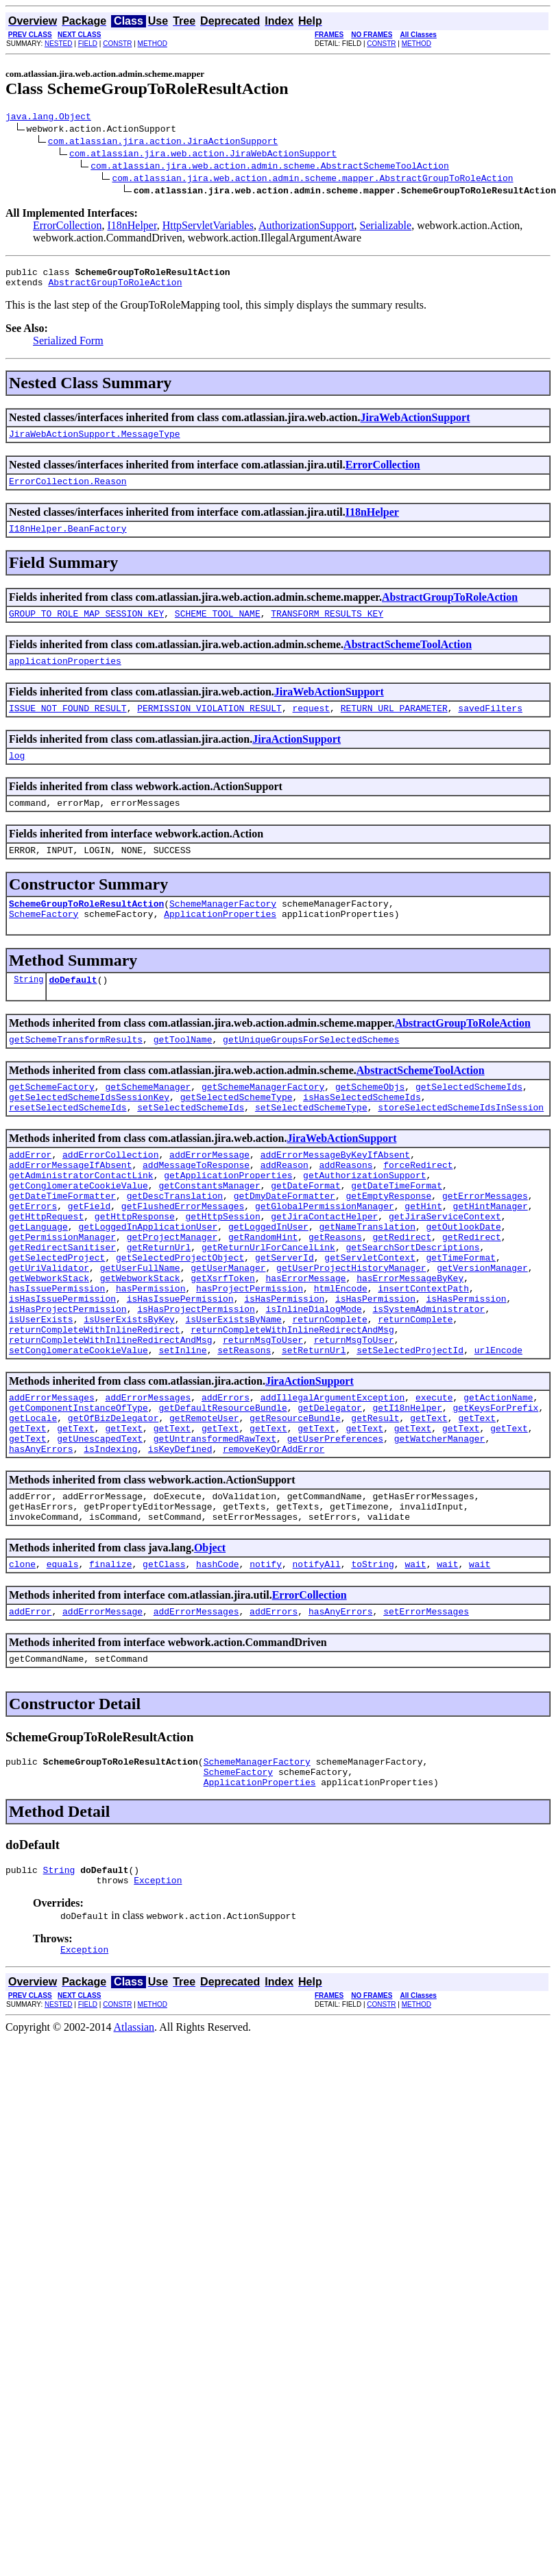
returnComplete (329, 1393)
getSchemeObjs (369, 1121)
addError (30, 1195)
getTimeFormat (460, 1319)
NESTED (59, 43)
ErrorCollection (67, 227)
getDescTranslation (175, 1245)
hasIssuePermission (57, 1356)
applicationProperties (65, 677)
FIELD (87, 43)
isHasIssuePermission (62, 1368)
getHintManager (489, 1257)
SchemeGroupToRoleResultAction (86, 930)
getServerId (284, 1319)
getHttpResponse (135, 1269)
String (28, 1010)
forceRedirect (417, 1208)
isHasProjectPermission (68, 1380)
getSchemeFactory (52, 1121)
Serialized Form (68, 347)
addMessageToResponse (196, 1208)
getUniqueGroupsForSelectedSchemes (311, 1072)
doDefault (73, 1010)
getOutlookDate (463, 1282)
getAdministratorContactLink (81, 1220)
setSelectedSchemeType (311, 1146)
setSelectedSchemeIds (190, 1146)
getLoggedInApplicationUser (147, 1282)
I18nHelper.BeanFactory (68, 540)
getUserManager (228, 1331)
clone (22, 1664)
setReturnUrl (314, 1430)
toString (372, 1664)
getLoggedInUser (268, 1282)
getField (89, 1257)
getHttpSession (222, 1269)
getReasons (335, 1294)
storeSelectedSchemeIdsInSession (461, 1146)
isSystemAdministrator (428, 1380)
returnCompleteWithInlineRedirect (94, 1405)
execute (434, 1479)
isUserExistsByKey (129, 1393)
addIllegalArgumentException (333, 1479)
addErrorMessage (209, 1195)
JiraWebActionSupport (415, 423)
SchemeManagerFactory (222, 930)
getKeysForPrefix (495, 1492)
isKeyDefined (180, 1541)
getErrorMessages (485, 1245)
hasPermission (150, 1356)
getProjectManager (172, 1294)
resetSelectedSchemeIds (68, 1146)
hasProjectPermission (249, 1356)
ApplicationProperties (220, 942)
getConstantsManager (209, 1232)
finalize (110, 1664)
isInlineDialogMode (313, 1380)
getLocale (33, 1504)
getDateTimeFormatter (62, 1245)
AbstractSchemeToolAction (407, 659)
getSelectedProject (57, 1319)
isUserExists (41, 1393)
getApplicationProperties (228, 1220)
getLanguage (38, 1282)
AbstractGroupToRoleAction (115, 288)
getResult (375, 1504)
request (311, 726)
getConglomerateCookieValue (78, 1232)
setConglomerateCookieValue (78, 1430)
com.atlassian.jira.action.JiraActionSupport (163, 142)
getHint (423, 1257)
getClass (164, 1664)
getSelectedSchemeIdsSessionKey (89, 1134)
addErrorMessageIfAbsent (70, 1208)
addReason (285, 1208)
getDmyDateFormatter (284, 1245)
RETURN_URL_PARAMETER (394, 726)
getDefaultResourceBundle (222, 1492)
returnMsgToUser (263, 1417)
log (17, 776)
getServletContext (369, 1319)
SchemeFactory (43, 942)
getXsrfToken (223, 1343)
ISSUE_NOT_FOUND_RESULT (68, 726)
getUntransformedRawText (215, 1529)
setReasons (244, 1430)
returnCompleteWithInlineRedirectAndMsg (292, 1405)
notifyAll (317, 1664)
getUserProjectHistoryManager (351, 1331)
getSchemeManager (148, 1121)
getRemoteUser (204, 1504)
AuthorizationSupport (306, 227)
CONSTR (117, 43)
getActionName (498, 1479)
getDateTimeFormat (396, 1232)
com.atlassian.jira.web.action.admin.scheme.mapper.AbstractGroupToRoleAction (312, 180)
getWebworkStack (49, 1343)
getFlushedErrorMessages (182, 1257)
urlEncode (498, 1430)
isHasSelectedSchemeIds (362, 1134)
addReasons (345, 1208)
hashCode (217, 1664)
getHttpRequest (46, 1269)
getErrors (33, 1257)
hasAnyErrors (41, 1541)
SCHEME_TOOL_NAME (218, 627)
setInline (182, 1430)
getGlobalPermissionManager (324, 1257)
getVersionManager (482, 1331)
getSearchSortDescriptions (412, 1306)
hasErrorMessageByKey (409, 1343)
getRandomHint (263, 1294)
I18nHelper (131, 227)
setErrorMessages (426, 1714)
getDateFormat (305, 1232)
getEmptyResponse (388, 1245)
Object (210, 1646)
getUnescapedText (100, 1529)
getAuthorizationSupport (364, 1220)
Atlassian (134, 2144)
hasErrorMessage (305, 1343)
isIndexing (110, 1541)
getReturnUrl (159, 1306)
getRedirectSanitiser (62, 1306)
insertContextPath (423, 1356)
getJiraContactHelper (324, 1269)
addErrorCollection (110, 1195)
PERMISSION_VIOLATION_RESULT (209, 726)
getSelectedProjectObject (180, 1319)
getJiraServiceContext (445, 1269)
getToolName (183, 1072)
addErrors (226, 1479)
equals (63, 1664)
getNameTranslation (367, 1282)
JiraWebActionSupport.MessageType (94, 442)
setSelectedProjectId (409, 1430)
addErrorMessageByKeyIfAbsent (335, 1195)
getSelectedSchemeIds (468, 1121)
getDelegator (330, 1492)
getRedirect (401, 1294)
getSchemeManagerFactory (263, 1121)
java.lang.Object (48, 118)
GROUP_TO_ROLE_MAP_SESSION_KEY (86, 627)
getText (429, 1504)
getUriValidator (49, 1331)
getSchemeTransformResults (76, 1072)
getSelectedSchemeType (236, 1134)
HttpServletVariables (208, 227)
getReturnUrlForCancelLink (268, 1306)
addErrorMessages (52, 1479)
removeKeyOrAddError (273, 1541)
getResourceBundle (295, 1504)
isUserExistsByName (233, 1393)
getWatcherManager (439, 1529)
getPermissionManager (62, 1294)
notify (266, 1664)
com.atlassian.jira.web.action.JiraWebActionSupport (203, 155)
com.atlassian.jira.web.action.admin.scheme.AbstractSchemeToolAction (269, 167)
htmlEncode (340, 1356)
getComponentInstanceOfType (78, 1492)
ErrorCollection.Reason (68, 491)
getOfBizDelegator (113, 1504)
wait (415, 1664)
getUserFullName (140, 1331)
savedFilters (490, 726)
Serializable (386, 227)
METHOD (152, 43)
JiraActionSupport (296, 757)
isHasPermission (284, 1368)
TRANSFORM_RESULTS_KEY (327, 627)
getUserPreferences (335, 1529)
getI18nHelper (407, 1492)
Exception (158, 1995)
